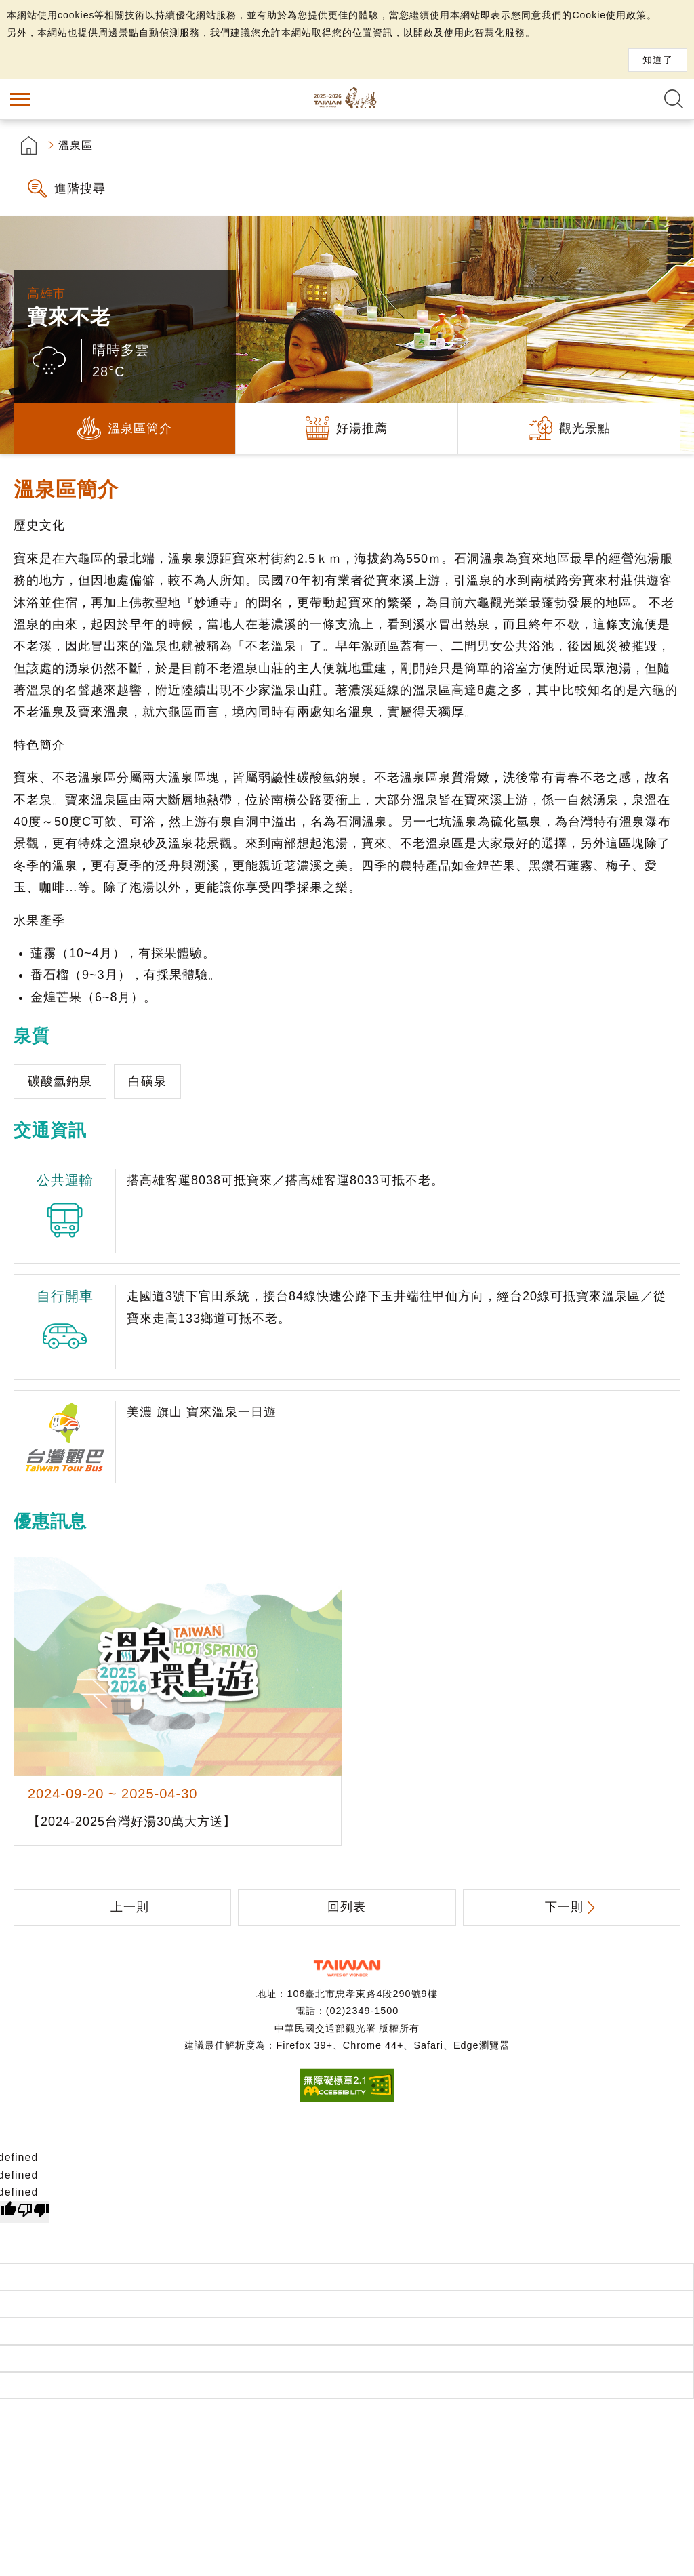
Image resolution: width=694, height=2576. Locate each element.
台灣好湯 (347, 99)
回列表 (346, 1907)
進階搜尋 (80, 188)
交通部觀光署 (347, 1968)
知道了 (657, 59)
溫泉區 (75, 145)
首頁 (29, 145)
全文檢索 (673, 99)
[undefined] (33, 2212)
